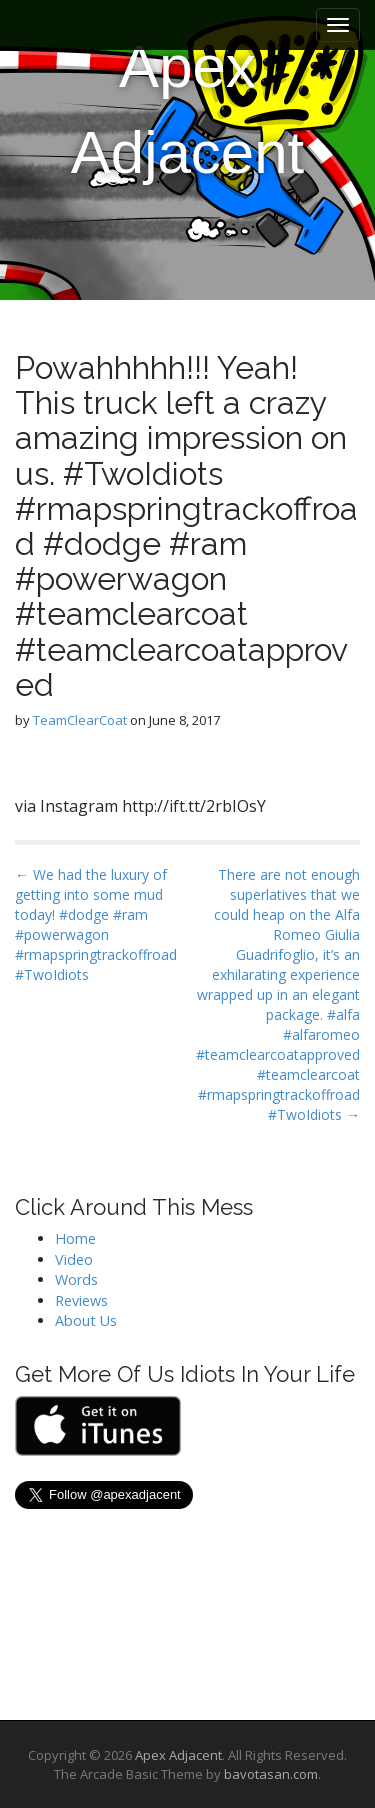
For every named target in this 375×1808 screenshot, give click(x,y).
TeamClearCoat (80, 720)
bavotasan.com (271, 1774)
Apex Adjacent (188, 109)
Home (75, 1238)
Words (76, 1279)
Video (74, 1259)
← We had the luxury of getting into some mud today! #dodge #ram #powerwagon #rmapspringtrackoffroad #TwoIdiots (96, 924)
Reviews (81, 1300)
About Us (86, 1320)
